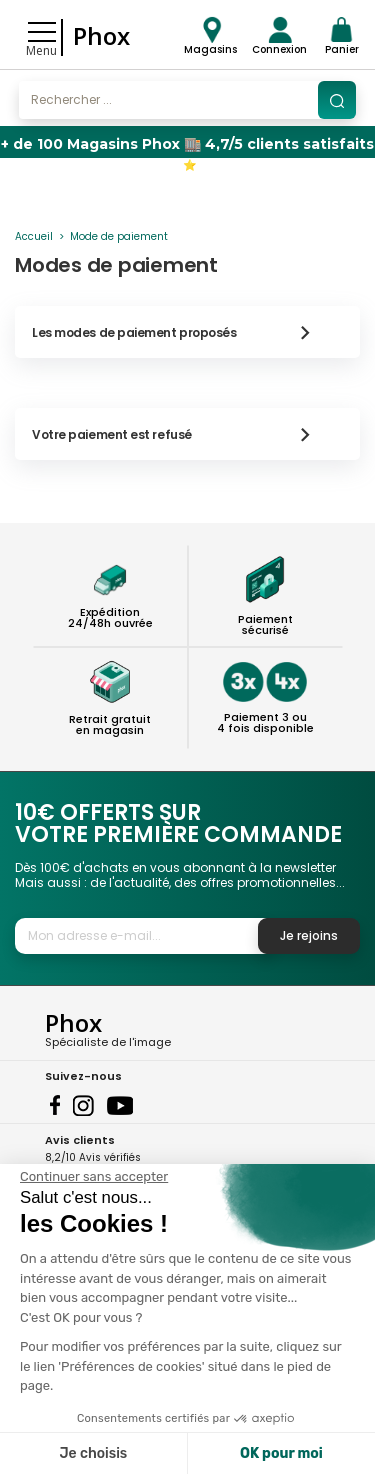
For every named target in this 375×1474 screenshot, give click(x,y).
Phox (101, 35)
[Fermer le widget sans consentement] (94, 1177)
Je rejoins (309, 935)
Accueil (34, 236)
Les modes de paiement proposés (181, 332)
